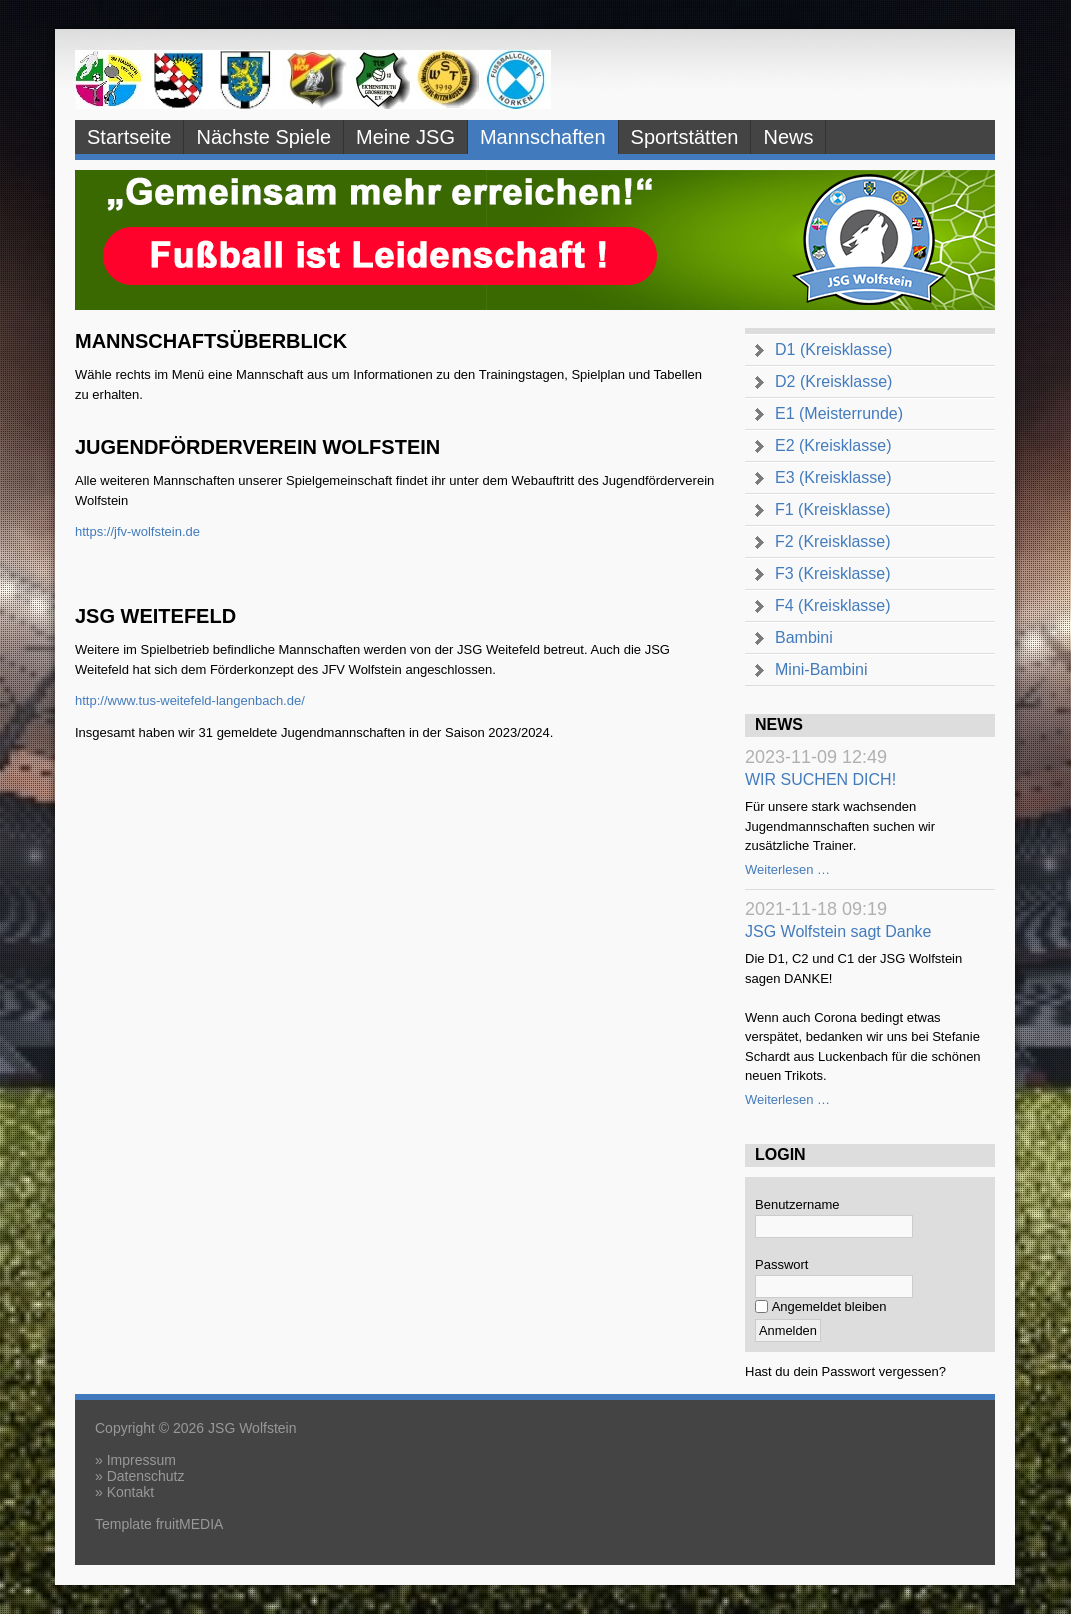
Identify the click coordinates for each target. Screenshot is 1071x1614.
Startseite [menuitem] (129, 137)
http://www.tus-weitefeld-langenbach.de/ (190, 700)
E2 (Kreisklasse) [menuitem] (833, 445)
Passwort (781, 1264)
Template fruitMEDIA (159, 1524)
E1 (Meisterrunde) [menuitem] (839, 413)
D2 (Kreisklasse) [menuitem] (833, 381)
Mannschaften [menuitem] (543, 137)
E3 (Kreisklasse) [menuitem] (833, 477)
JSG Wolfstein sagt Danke (838, 931)
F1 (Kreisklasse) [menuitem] (833, 509)
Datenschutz (146, 1476)
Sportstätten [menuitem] (685, 137)
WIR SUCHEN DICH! (820, 779)
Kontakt (130, 1492)
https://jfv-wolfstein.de (137, 531)
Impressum (141, 1460)
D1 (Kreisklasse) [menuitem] (833, 349)
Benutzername (797, 1204)
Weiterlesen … (787, 869)
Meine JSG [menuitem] (405, 137)
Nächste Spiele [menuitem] (263, 137)
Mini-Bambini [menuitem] (821, 669)
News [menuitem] (788, 137)
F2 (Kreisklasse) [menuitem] (833, 541)
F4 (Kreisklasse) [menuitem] (833, 605)
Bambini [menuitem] (804, 637)
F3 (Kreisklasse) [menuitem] (833, 573)
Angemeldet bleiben (829, 1306)
